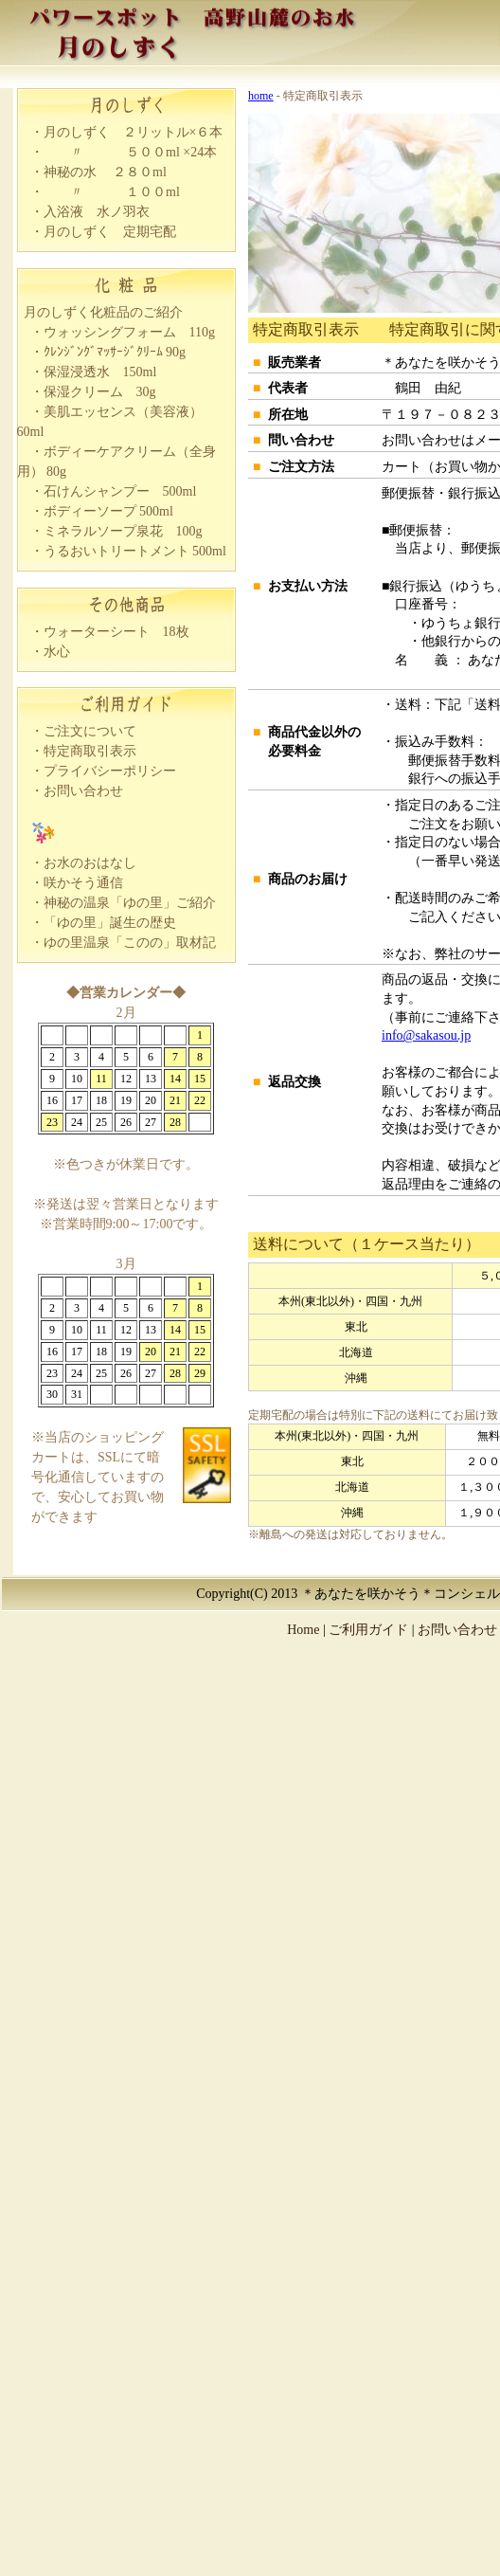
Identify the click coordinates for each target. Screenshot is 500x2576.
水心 (57, 651)
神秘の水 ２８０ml (105, 172)
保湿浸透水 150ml (100, 372)
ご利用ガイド (368, 1630)
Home (303, 1630)
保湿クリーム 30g (100, 392)
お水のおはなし (90, 863)
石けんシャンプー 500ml (120, 491)
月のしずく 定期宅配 (110, 232)
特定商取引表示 (90, 751)
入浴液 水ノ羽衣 (97, 212)
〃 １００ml (112, 192)
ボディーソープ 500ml (108, 511)
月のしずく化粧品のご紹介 (103, 312)
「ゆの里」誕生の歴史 (110, 923)
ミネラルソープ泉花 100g (123, 531)
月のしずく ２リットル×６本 (133, 132)
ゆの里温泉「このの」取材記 (130, 942)
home (261, 95)
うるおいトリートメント (116, 551)
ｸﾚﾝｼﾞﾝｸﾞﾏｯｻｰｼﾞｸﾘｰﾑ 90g (115, 352)
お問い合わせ (83, 791)
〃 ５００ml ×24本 (131, 152)
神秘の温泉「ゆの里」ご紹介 (130, 903)
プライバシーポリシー (110, 771)
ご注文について (90, 731)
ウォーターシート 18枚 (116, 632)
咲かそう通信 (83, 883)
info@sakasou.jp (426, 1035)
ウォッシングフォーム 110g (129, 332)
